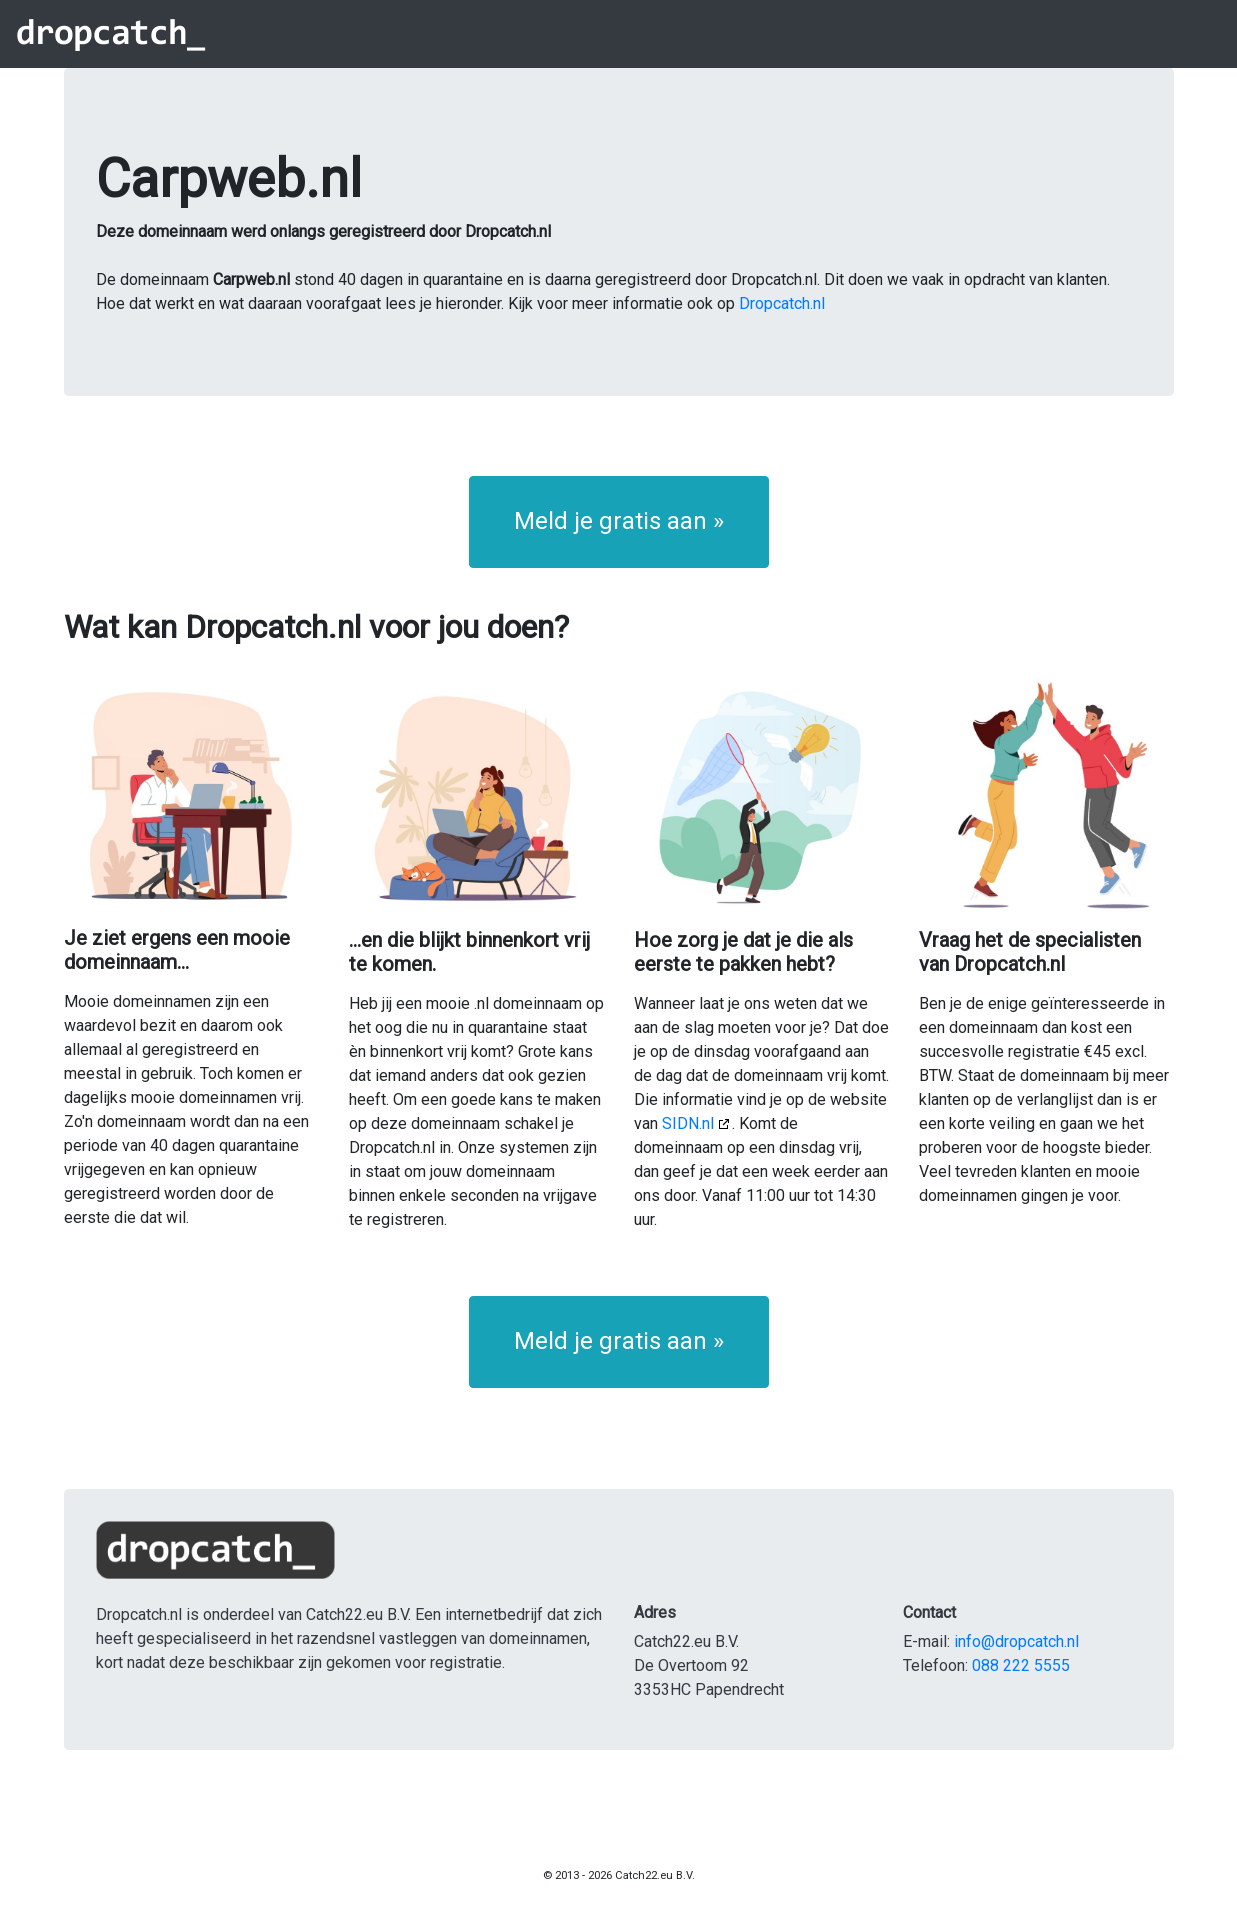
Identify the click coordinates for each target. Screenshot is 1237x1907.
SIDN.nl (688, 1123)
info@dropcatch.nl (1016, 1641)
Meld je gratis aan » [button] (619, 521)
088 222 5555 (1021, 1665)
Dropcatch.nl (782, 303)
